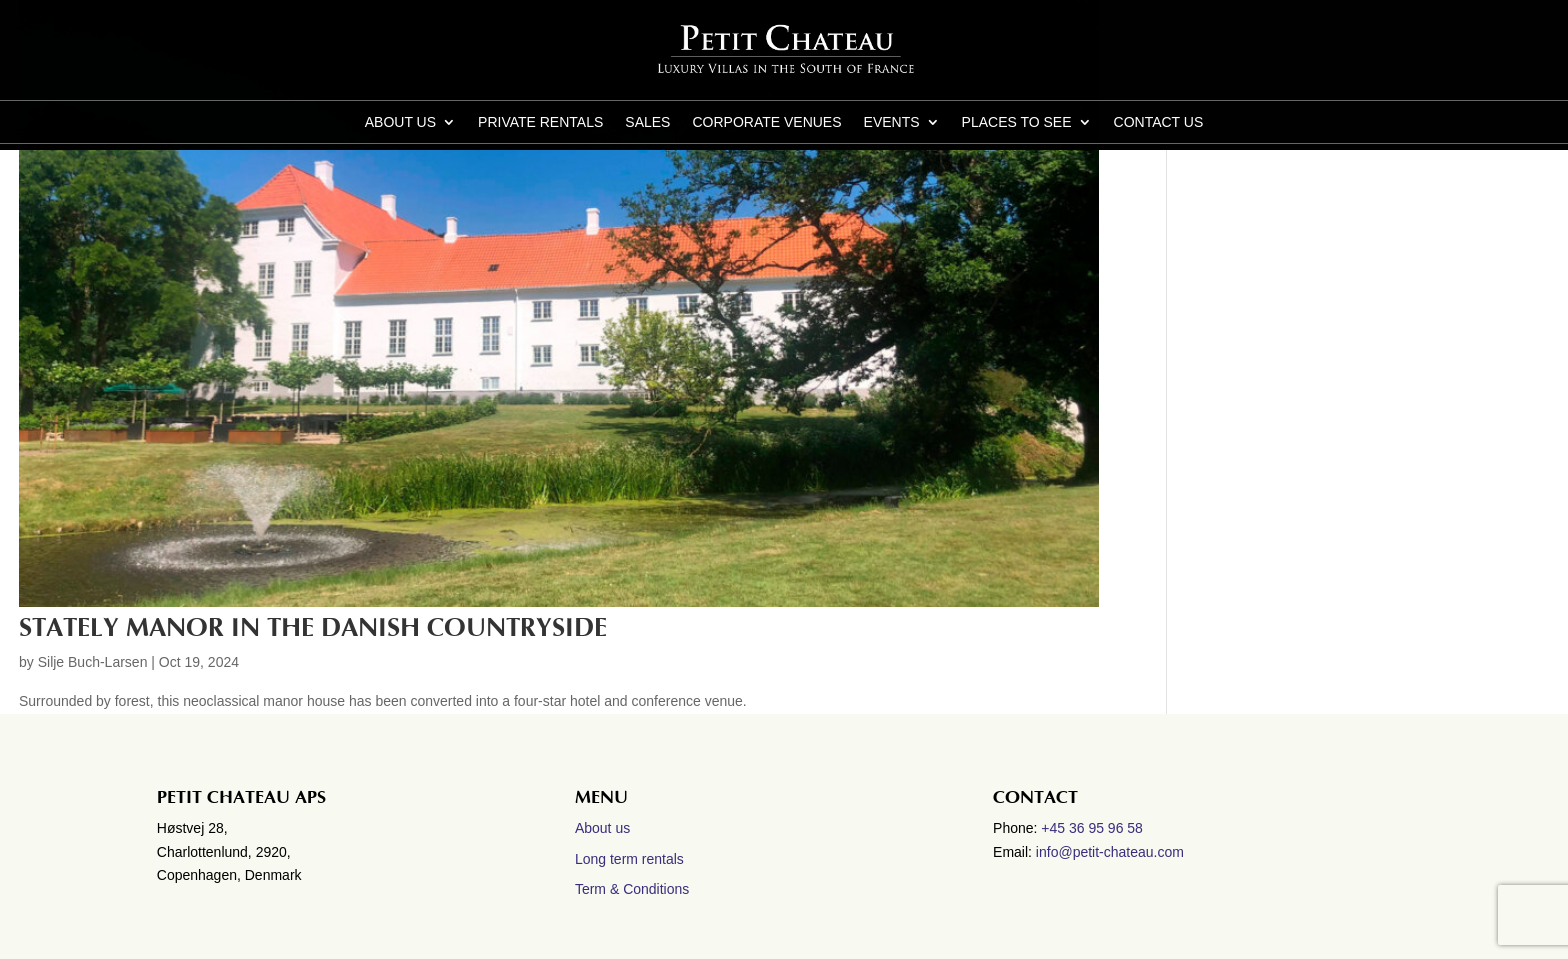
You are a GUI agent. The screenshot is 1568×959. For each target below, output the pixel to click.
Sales (647, 122)
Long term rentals (629, 859)
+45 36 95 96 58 (1094, 828)
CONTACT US (1159, 122)
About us (400, 122)
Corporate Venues (766, 122)
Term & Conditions (632, 889)
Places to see (1017, 122)
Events (892, 122)
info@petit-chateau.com (1110, 852)
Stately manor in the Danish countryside (313, 628)
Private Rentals (540, 122)
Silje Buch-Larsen (93, 662)
